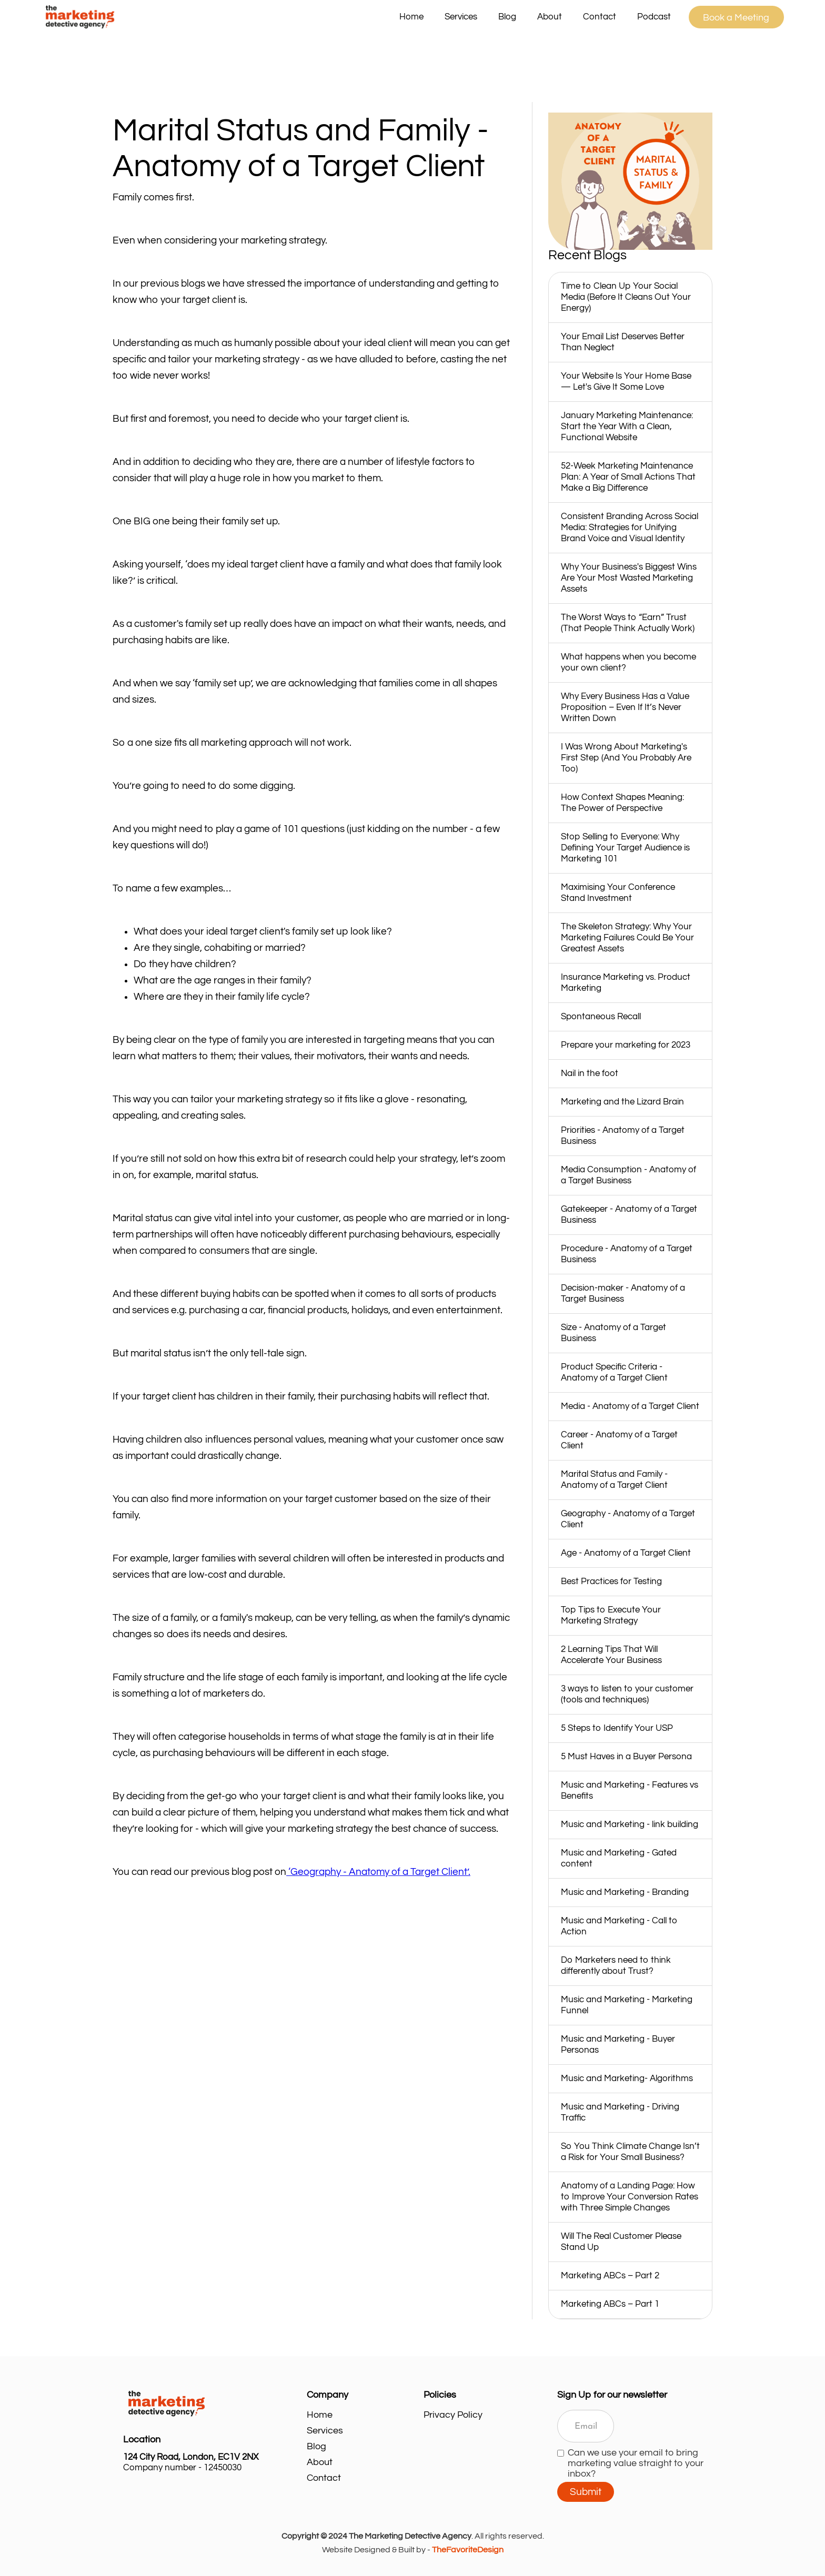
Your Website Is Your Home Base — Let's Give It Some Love (626, 381)
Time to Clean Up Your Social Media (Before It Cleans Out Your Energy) (626, 297)
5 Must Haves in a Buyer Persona (626, 1756)
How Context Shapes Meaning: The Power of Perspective (622, 803)
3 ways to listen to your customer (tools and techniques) (627, 1694)
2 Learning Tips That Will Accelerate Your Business (611, 1655)
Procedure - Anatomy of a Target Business (626, 1254)
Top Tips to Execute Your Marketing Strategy (611, 1615)
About (549, 17)
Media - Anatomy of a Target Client (630, 1406)
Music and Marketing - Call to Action (619, 1926)
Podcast (654, 17)
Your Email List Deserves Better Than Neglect (623, 342)
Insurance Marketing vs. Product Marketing (625, 982)
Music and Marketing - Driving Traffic (620, 2112)
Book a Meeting (736, 18)
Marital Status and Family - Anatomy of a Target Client (614, 1479)
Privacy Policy (453, 2415)
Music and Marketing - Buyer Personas (618, 2044)
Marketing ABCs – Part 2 (610, 2275)
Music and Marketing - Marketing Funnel (626, 2005)
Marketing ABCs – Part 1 (610, 2304)
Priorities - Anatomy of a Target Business (623, 1135)
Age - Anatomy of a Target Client (626, 1553)
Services (325, 2431)
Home (411, 17)
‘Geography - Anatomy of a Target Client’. (378, 1872)
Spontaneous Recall (601, 1016)
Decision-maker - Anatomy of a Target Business (623, 1293)
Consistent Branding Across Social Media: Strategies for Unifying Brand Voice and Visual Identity (629, 527)
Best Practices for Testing (611, 1581)
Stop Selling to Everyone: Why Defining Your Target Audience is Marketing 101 (625, 848)
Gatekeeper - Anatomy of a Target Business (629, 1214)
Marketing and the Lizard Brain (622, 1102)
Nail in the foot (589, 1073)
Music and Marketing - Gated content (619, 1858)
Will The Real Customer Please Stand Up (621, 2242)
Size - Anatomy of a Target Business (613, 1333)
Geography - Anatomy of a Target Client (628, 1519)
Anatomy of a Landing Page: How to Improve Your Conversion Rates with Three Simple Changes (629, 2197)
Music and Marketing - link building (629, 1824)
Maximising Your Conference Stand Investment (618, 893)
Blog (507, 17)
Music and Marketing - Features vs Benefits (629, 1790)
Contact (599, 17)
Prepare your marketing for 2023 (625, 1045)
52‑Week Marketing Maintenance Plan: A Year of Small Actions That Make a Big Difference (628, 477)
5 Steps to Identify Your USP (617, 1728)
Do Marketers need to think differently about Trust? (616, 1965)
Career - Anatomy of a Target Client (619, 1440)
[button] (461, 16)
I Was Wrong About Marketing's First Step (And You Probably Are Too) (626, 758)
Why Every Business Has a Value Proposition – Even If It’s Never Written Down (625, 707)
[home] (215, 17)
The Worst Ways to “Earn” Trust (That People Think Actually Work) (628, 623)
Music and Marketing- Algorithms (627, 2078)
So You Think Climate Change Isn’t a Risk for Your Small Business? (630, 2152)
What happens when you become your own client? (628, 662)
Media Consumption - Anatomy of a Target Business (628, 1175)
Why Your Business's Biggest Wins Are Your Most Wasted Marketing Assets (629, 578)
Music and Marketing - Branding (625, 1892)
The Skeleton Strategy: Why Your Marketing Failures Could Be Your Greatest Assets (627, 938)
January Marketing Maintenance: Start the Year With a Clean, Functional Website (627, 426)
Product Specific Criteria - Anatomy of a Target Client (614, 1372)
